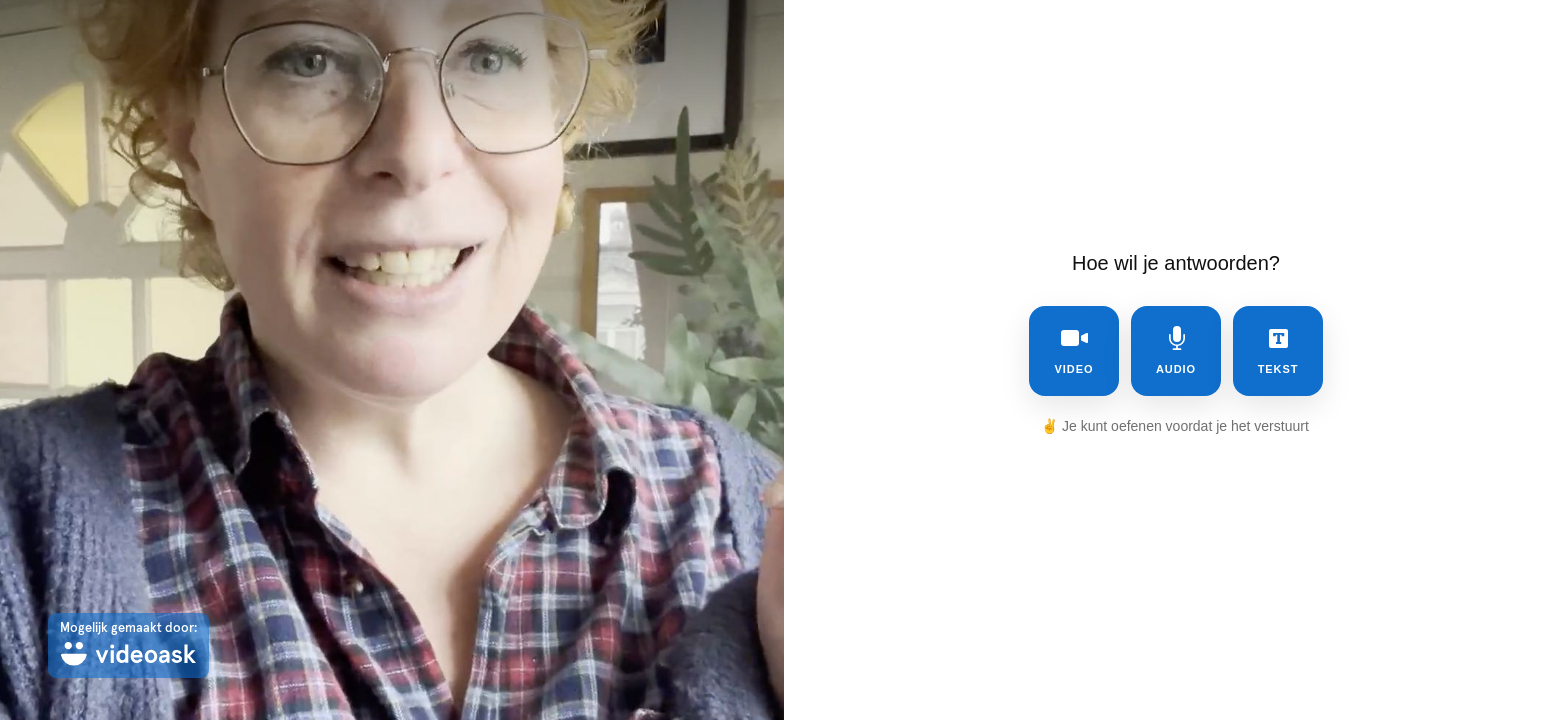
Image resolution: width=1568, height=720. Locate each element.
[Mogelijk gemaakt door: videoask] (128, 645)
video (1074, 350)
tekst (1278, 350)
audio (1176, 350)
